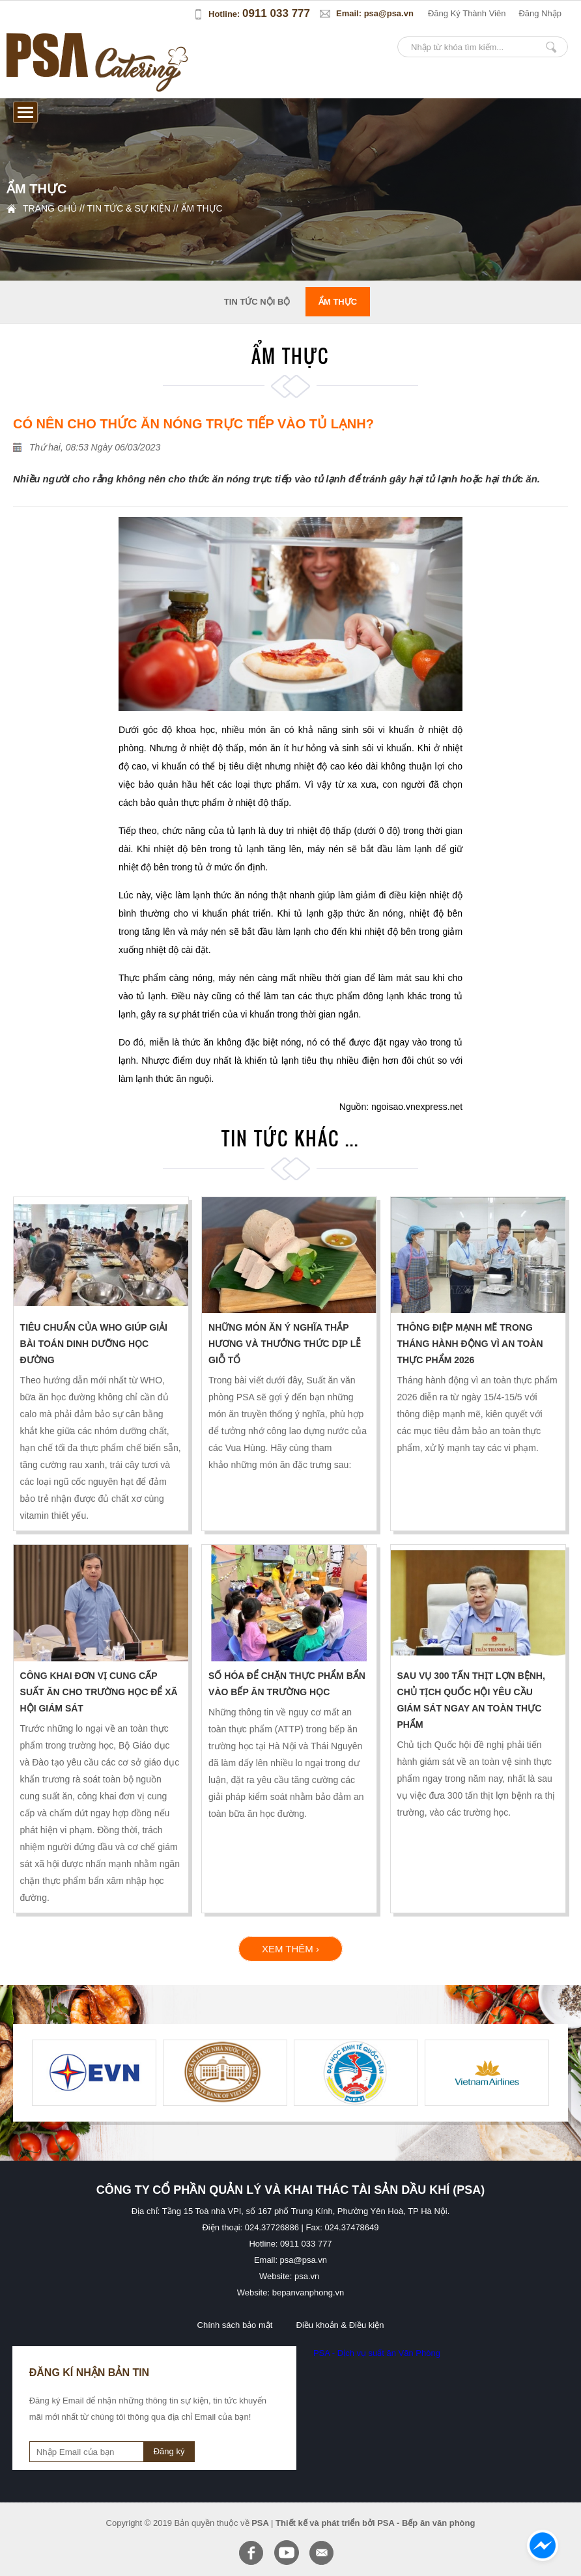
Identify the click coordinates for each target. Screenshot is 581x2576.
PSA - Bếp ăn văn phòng (426, 2523)
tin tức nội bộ (257, 302)
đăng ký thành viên (467, 13)
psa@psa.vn (389, 13)
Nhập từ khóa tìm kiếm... (551, 47)
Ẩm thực (202, 208)
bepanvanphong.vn (308, 2292)
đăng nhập (539, 13)
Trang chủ (50, 208)
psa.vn (306, 2276)
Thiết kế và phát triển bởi (325, 2523)
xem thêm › (290, 1948)
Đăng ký (169, 2451)
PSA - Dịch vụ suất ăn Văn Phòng (376, 2353)
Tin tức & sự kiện (129, 208)
